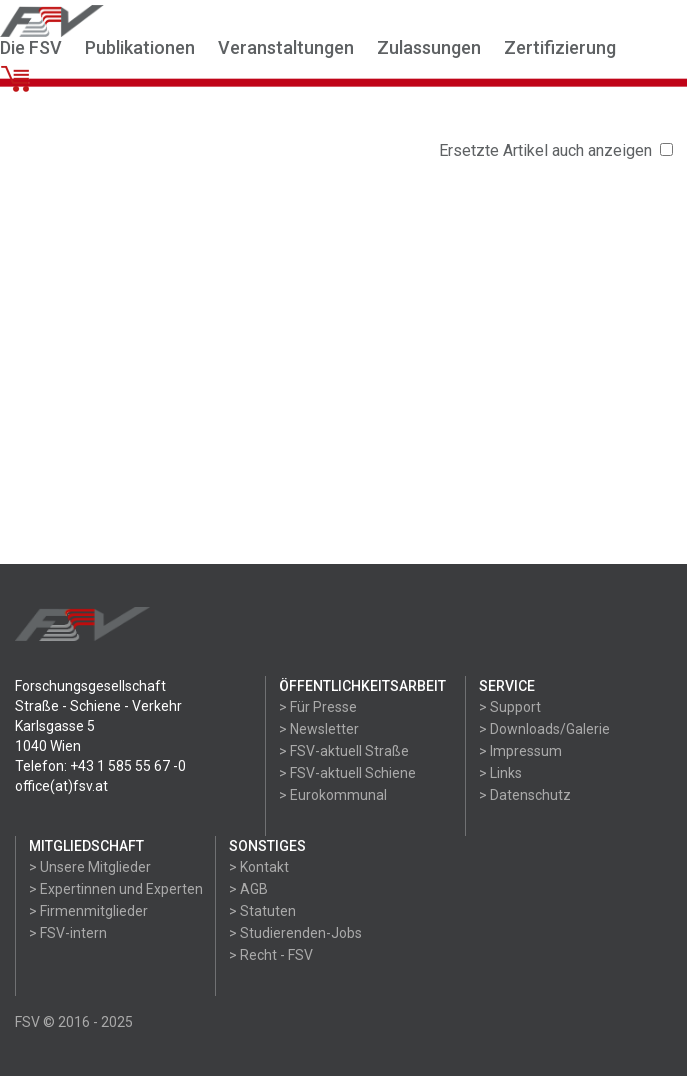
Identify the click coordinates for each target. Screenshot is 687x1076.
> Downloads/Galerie (544, 729)
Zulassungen (429, 47)
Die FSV (31, 47)
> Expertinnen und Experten (116, 889)
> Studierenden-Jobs (295, 933)
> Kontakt (259, 867)
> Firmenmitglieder (88, 911)
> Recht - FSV (271, 955)
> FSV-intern (68, 933)
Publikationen (140, 47)
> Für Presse (318, 707)
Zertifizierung (560, 47)
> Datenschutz (525, 795)
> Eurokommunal (333, 795)
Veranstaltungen (286, 47)
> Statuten (262, 911)
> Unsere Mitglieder (90, 867)
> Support (510, 707)
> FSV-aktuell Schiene (347, 773)
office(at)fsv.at (61, 786)
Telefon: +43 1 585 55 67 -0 (100, 766)
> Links (500, 773)
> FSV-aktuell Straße (344, 751)
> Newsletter (319, 729)
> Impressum (520, 751)
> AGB (248, 889)
